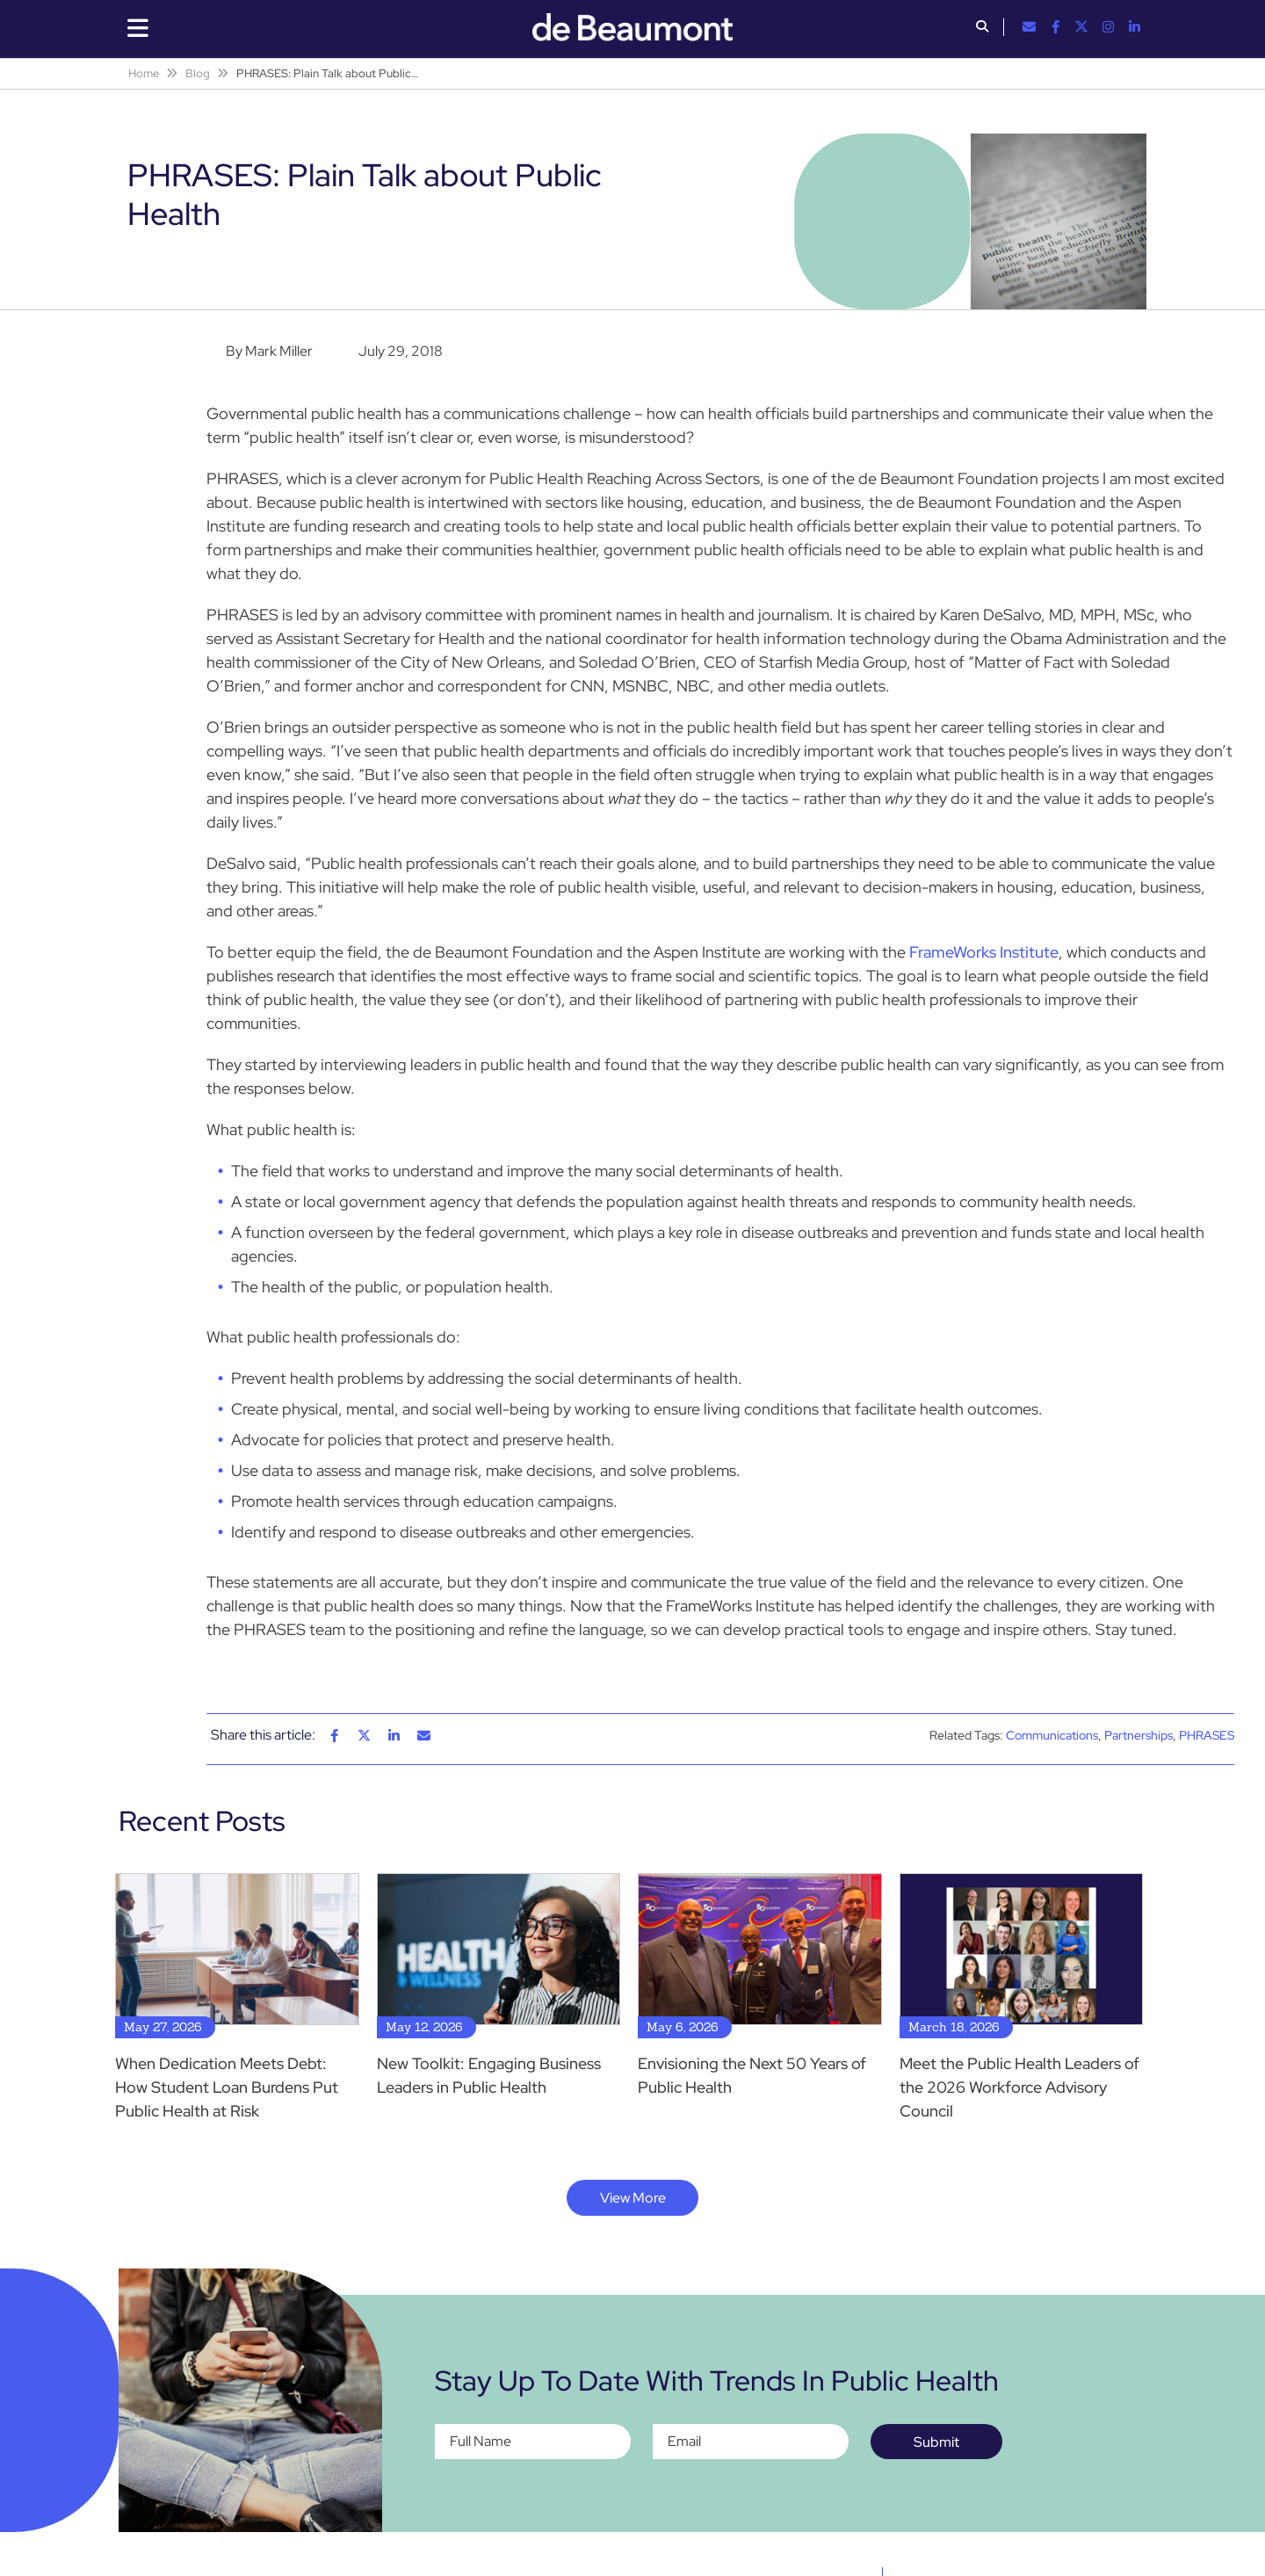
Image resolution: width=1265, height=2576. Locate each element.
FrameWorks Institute (984, 952)
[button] (982, 28)
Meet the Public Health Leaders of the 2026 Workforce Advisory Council (1019, 2087)
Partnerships (1138, 1735)
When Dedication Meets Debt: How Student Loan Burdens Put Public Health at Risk (226, 2087)
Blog (197, 73)
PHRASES (1206, 1735)
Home (143, 73)
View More (633, 2198)
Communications (1052, 1735)
